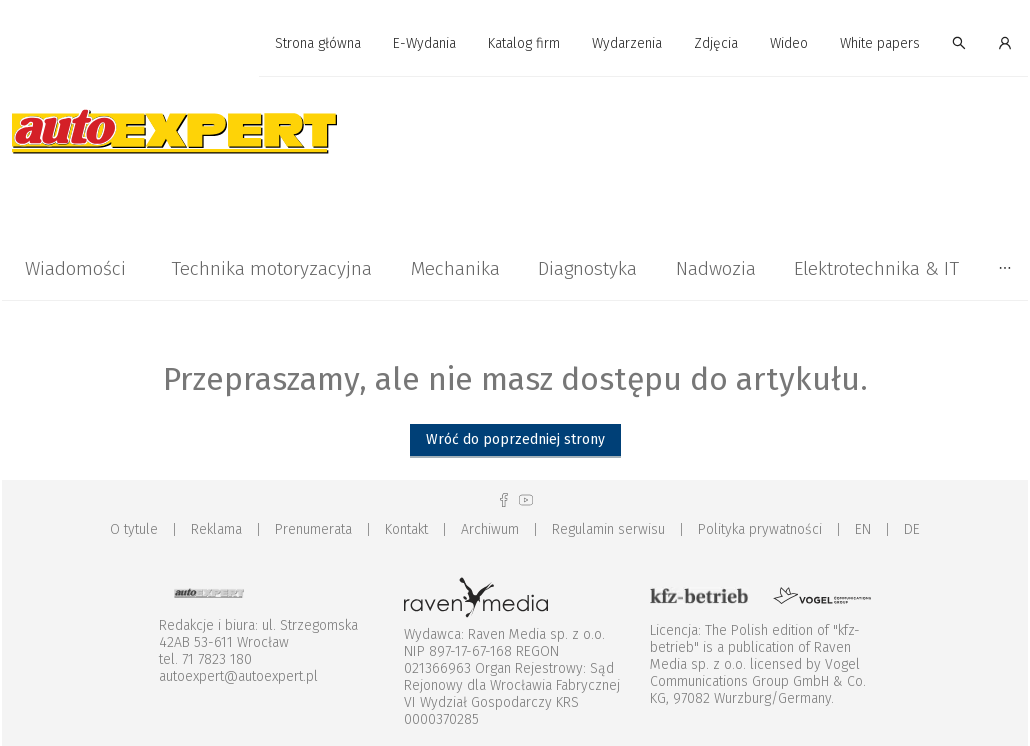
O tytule (134, 529)
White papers (880, 43)
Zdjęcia (716, 43)
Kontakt (406, 529)
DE (912, 529)
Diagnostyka (587, 268)
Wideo (789, 43)
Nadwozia (716, 268)
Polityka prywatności (760, 529)
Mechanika (455, 268)
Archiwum (490, 529)
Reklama (216, 529)
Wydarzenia (627, 43)
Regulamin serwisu (608, 529)
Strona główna (318, 43)
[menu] (515, 44)
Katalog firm (524, 43)
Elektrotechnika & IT (876, 268)
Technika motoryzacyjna (271, 268)
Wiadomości (75, 268)
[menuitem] (318, 44)
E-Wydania (424, 43)
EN (863, 529)
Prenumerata (313, 529)
